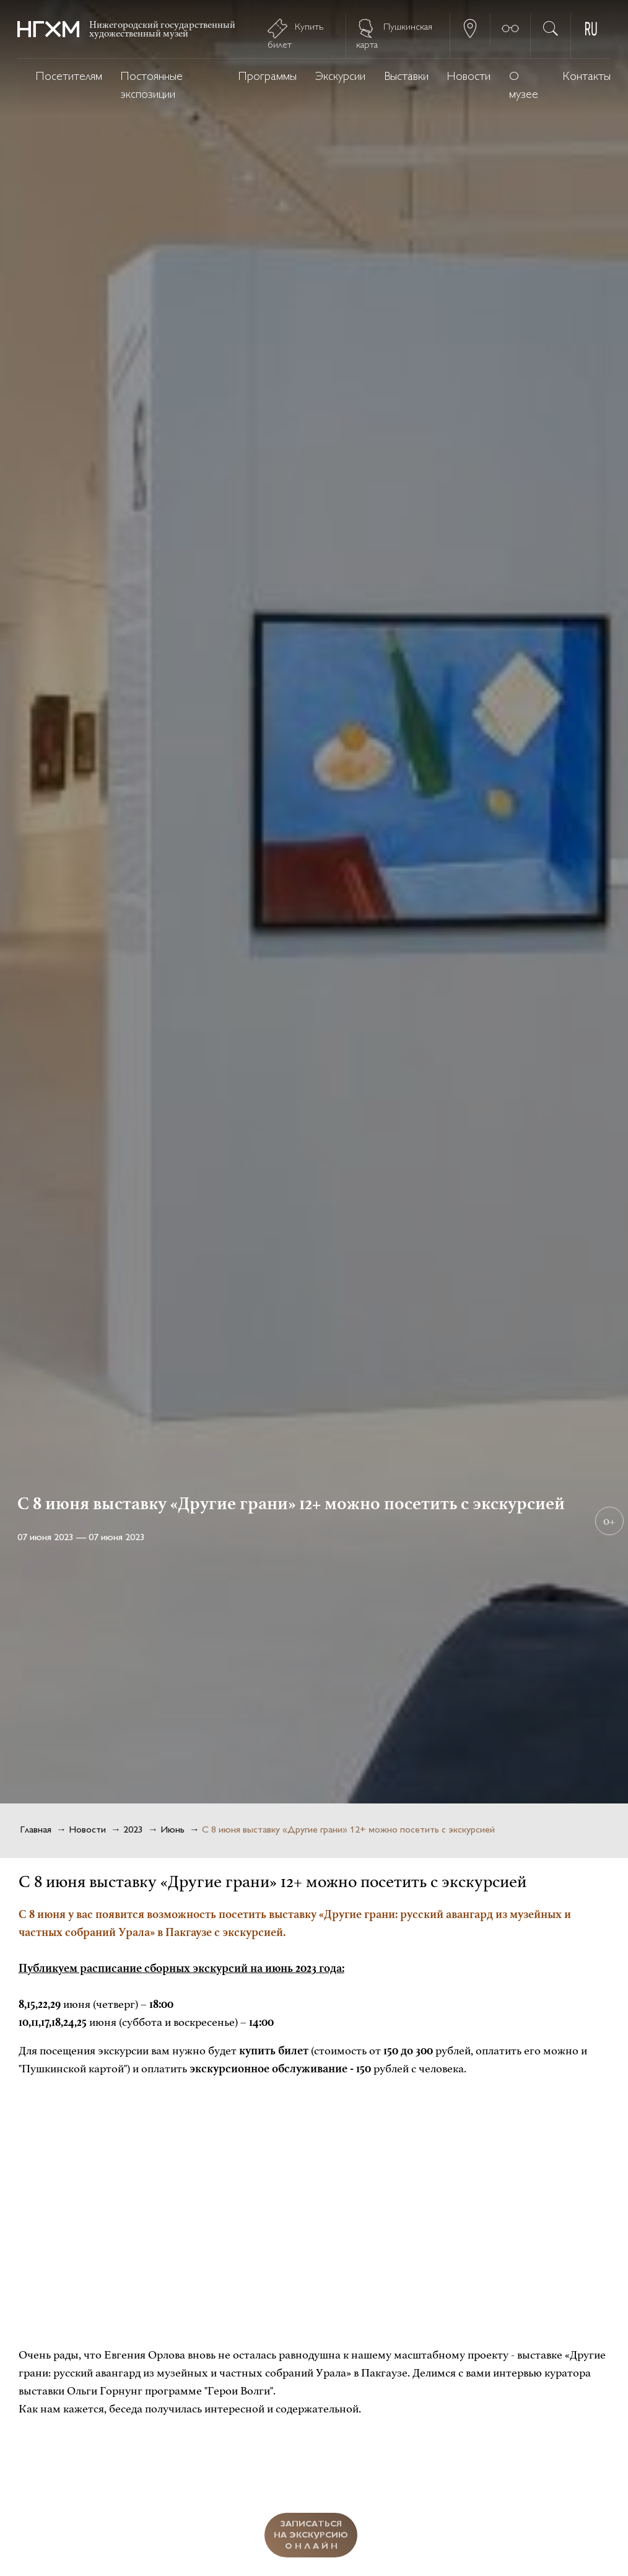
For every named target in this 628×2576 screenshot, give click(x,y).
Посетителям (69, 77)
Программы (267, 77)
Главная (35, 1830)
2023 (133, 1830)
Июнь (172, 1830)
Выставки (406, 77)
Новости (469, 77)
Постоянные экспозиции (152, 86)
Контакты (587, 77)
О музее (523, 86)
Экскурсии (340, 77)
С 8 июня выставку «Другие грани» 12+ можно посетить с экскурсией (348, 1830)
